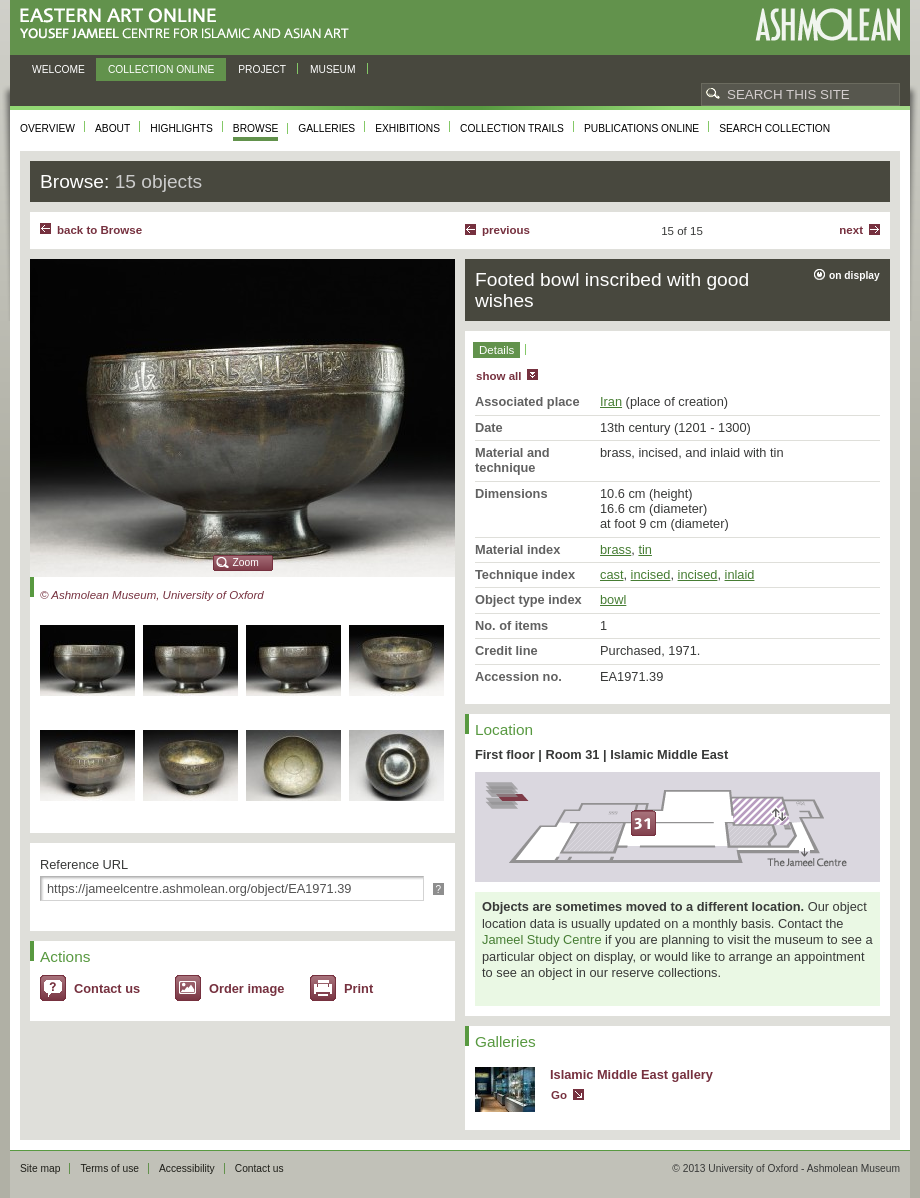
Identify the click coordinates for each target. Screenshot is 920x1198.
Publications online (641, 128)
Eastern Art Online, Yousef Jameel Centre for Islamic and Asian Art (189, 24)
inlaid (740, 574)
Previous (506, 230)
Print (358, 988)
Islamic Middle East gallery (631, 1074)
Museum (333, 69)
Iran (611, 401)
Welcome (58, 69)
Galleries (326, 128)
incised (651, 574)
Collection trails (512, 128)
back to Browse (99, 230)
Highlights (181, 128)
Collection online (161, 69)
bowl (613, 599)
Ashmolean (827, 24)
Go (559, 1095)
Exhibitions (407, 128)
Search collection (774, 128)
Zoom (246, 562)
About (112, 128)
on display (854, 275)
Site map (40, 1168)
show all (498, 376)
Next (851, 230)
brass (615, 549)
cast (611, 574)
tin (645, 549)
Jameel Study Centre (542, 939)
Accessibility (187, 1168)
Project (262, 69)
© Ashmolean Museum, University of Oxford (152, 595)
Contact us (107, 988)
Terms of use (109, 1168)
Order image (246, 988)
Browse (256, 128)
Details (496, 350)
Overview (47, 128)
